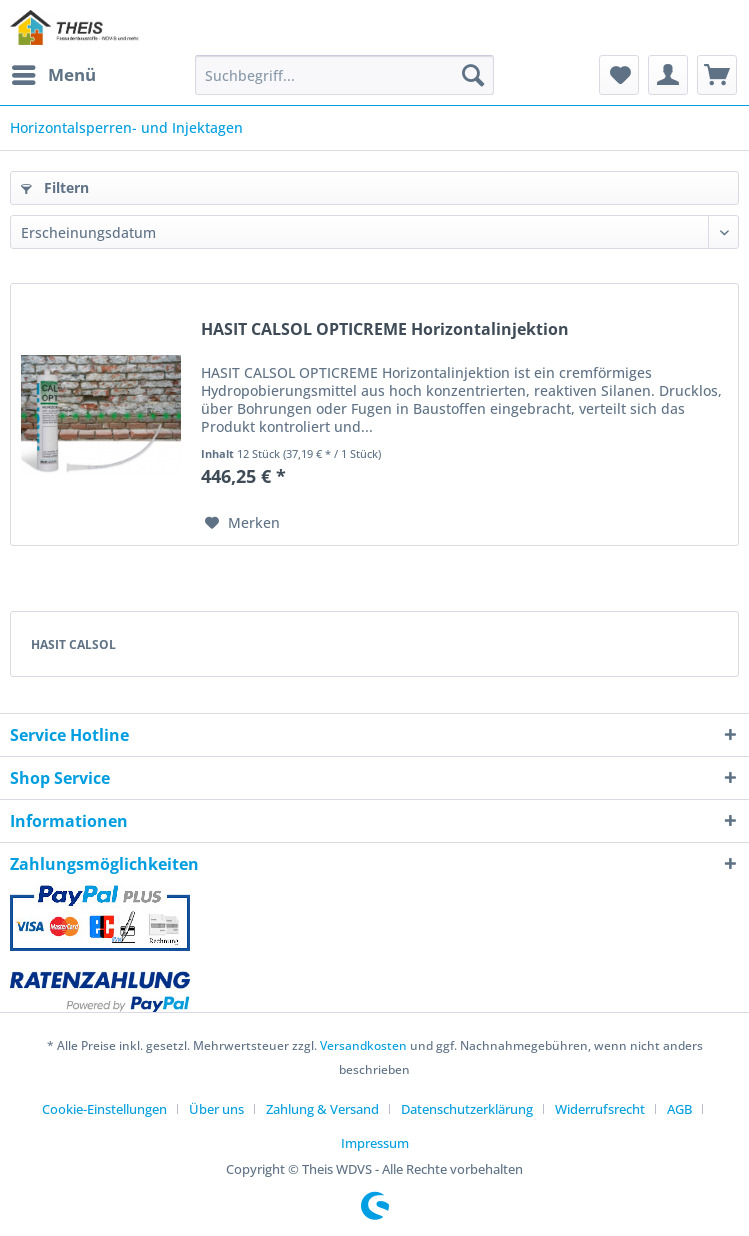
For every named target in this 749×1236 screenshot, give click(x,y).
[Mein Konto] (668, 75)
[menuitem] (53, 75)
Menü (54, 72)
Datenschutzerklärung (467, 1109)
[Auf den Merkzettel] (242, 523)
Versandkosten (363, 1045)
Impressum (375, 1143)
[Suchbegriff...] (345, 75)
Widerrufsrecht (600, 1109)
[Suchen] (473, 75)
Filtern (55, 187)
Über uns (216, 1109)
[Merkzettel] (619, 75)
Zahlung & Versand (322, 1109)
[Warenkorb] (717, 75)
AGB (679, 1109)
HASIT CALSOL (73, 644)
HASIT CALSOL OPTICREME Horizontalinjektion (385, 329)
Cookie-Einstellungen (104, 1109)
